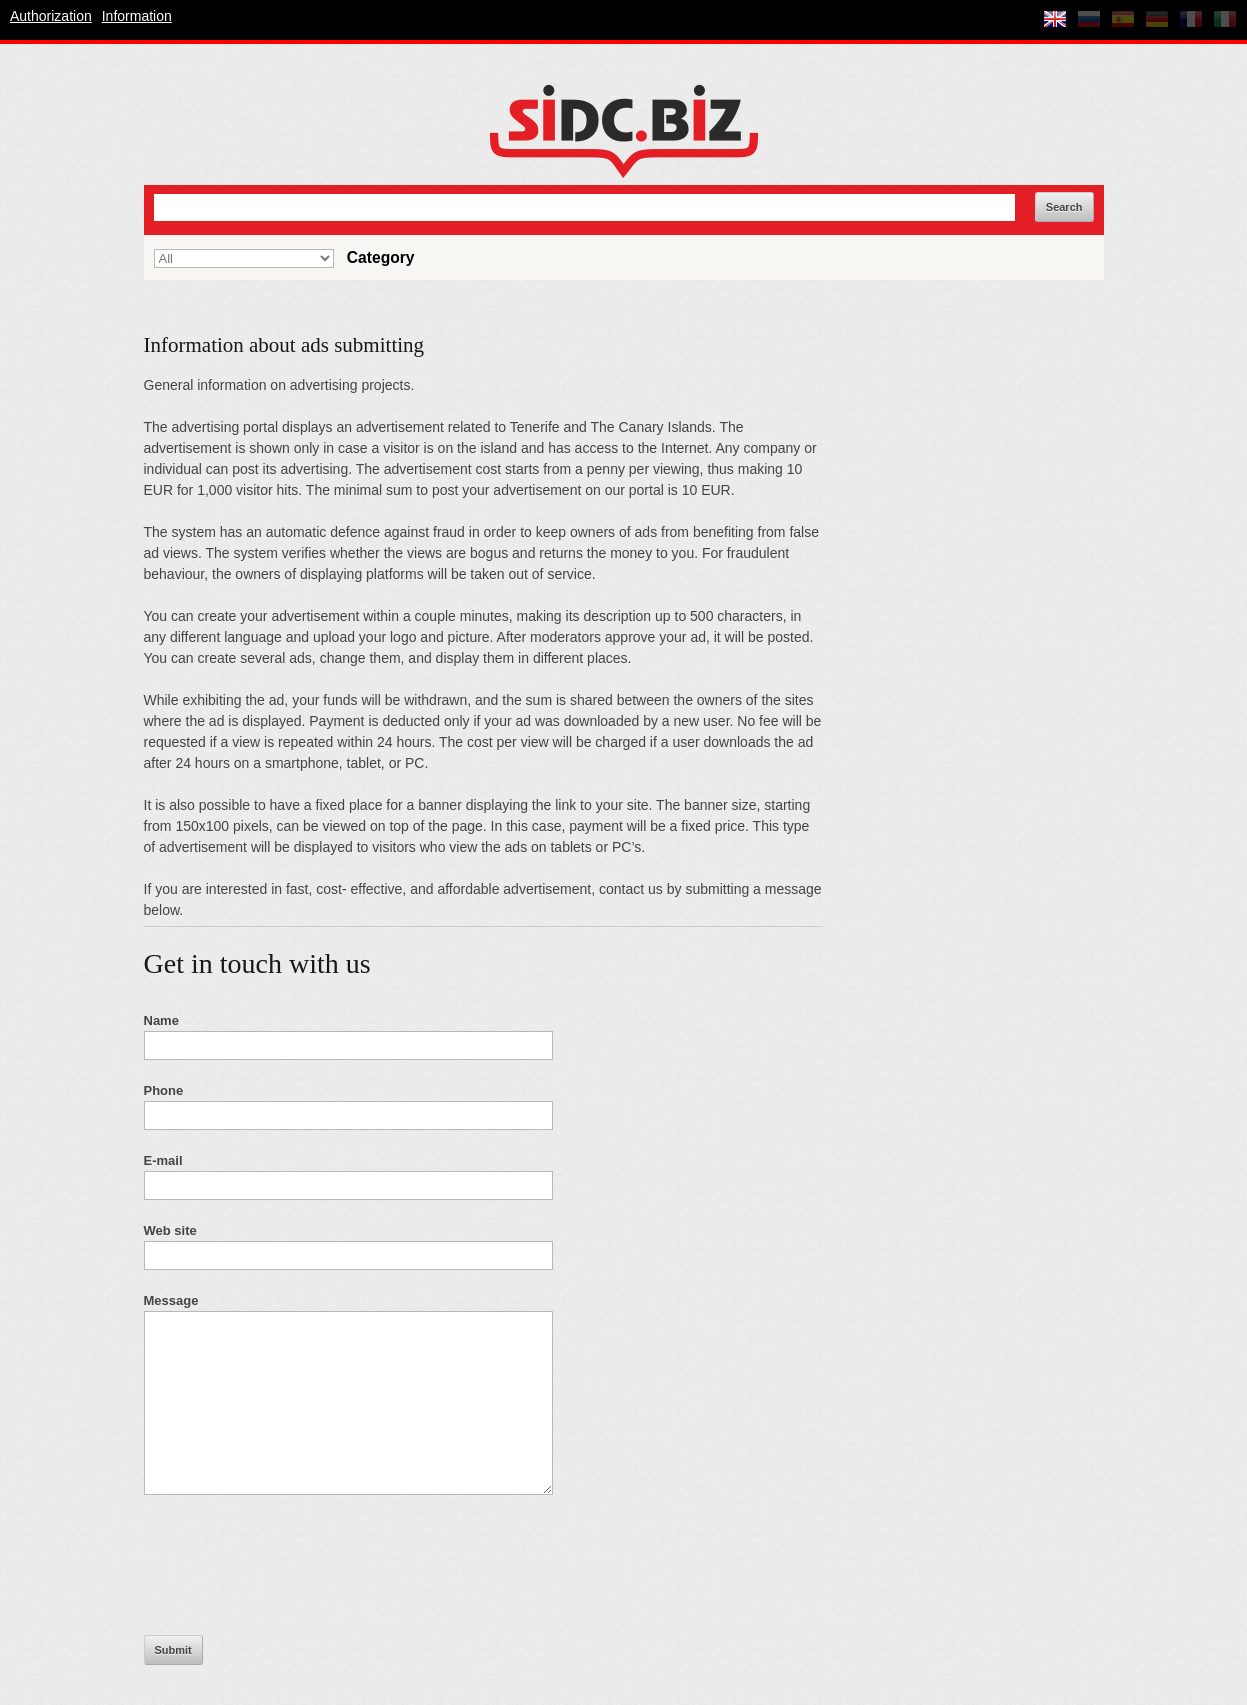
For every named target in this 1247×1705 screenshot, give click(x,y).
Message (171, 1300)
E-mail (163, 1160)
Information (137, 16)
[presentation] (296, 1575)
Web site (170, 1230)
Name (161, 1020)
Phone (164, 1090)
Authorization (51, 16)
